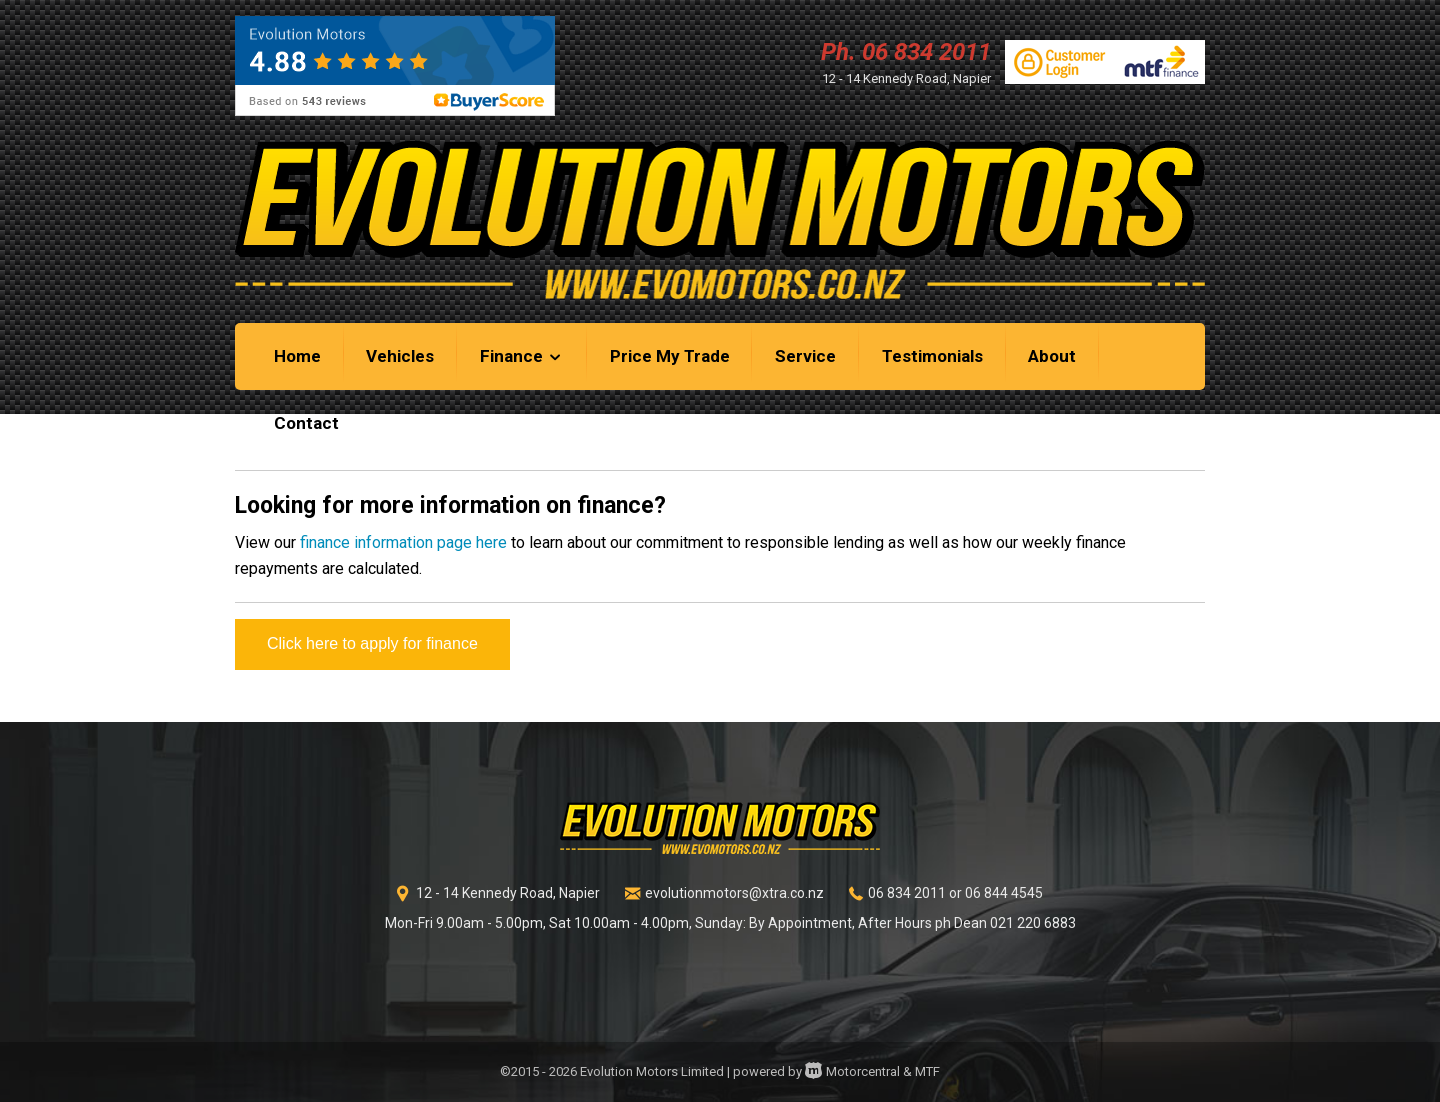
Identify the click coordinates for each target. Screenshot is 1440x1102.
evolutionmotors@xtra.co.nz (734, 893)
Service (805, 356)
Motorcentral (852, 1071)
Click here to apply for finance (372, 643)
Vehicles (400, 356)
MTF (927, 1071)
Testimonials (932, 356)
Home (297, 356)
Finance (522, 356)
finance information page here (403, 542)
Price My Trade (670, 356)
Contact (306, 423)
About (1052, 356)
